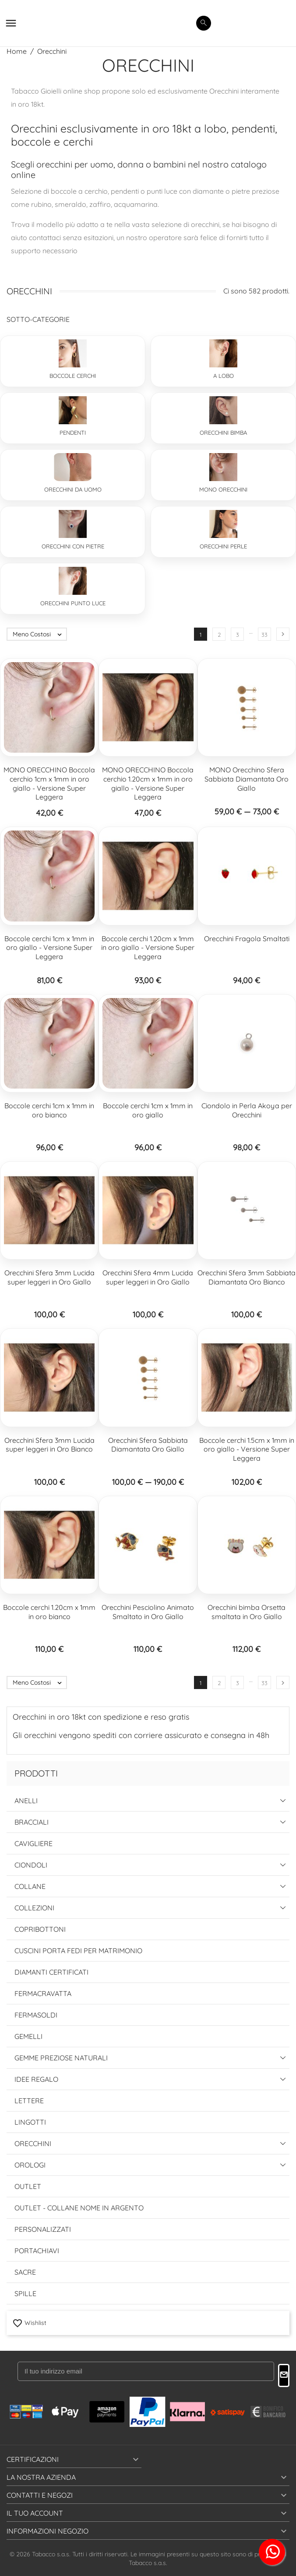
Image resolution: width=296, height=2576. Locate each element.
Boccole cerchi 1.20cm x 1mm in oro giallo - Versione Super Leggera (147, 947)
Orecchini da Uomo (73, 489)
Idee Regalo (36, 2079)
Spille (25, 2293)
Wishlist (29, 2322)
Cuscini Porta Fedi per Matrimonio (78, 1950)
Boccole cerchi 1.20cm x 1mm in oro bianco (49, 1612)
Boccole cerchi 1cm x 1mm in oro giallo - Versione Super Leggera (49, 947)
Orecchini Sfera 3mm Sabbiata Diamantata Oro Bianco (246, 1277)
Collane (30, 1886)
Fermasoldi (35, 2015)
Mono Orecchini (223, 489)
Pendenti (73, 432)
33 (264, 634)
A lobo (223, 375)
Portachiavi (36, 2250)
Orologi (30, 2165)
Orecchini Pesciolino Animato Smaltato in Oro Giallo (148, 1612)
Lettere (29, 2100)
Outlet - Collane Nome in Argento (79, 2207)
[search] (203, 23)
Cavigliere (33, 1843)
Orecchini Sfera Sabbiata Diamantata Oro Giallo (148, 1445)
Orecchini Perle (223, 546)
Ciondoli (30, 1864)
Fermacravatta (42, 1993)
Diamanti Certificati (51, 1972)
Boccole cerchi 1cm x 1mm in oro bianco (49, 1110)
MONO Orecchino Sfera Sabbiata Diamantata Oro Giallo (246, 778)
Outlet (27, 2186)
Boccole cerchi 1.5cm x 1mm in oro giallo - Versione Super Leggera (246, 1449)
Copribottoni (40, 1929)
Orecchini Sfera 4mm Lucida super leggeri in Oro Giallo (147, 1277)
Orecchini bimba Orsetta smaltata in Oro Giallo (246, 1612)
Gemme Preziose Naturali (61, 2057)
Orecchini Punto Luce (73, 603)
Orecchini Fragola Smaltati (246, 938)
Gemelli (28, 2036)
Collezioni (34, 1907)
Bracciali (31, 1822)
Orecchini (32, 2143)
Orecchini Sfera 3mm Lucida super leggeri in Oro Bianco (49, 1445)
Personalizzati (42, 2229)
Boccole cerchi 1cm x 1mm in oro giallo (148, 1110)
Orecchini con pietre (73, 546)
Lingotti (30, 2122)
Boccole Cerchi (72, 375)
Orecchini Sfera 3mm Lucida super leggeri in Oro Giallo (49, 1277)
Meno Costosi (39, 634)
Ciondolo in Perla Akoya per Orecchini (246, 1110)
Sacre (25, 2272)
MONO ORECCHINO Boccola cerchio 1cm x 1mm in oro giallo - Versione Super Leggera (49, 783)
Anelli (26, 1800)
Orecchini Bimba (223, 432)
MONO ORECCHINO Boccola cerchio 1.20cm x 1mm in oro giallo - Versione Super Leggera (148, 783)
